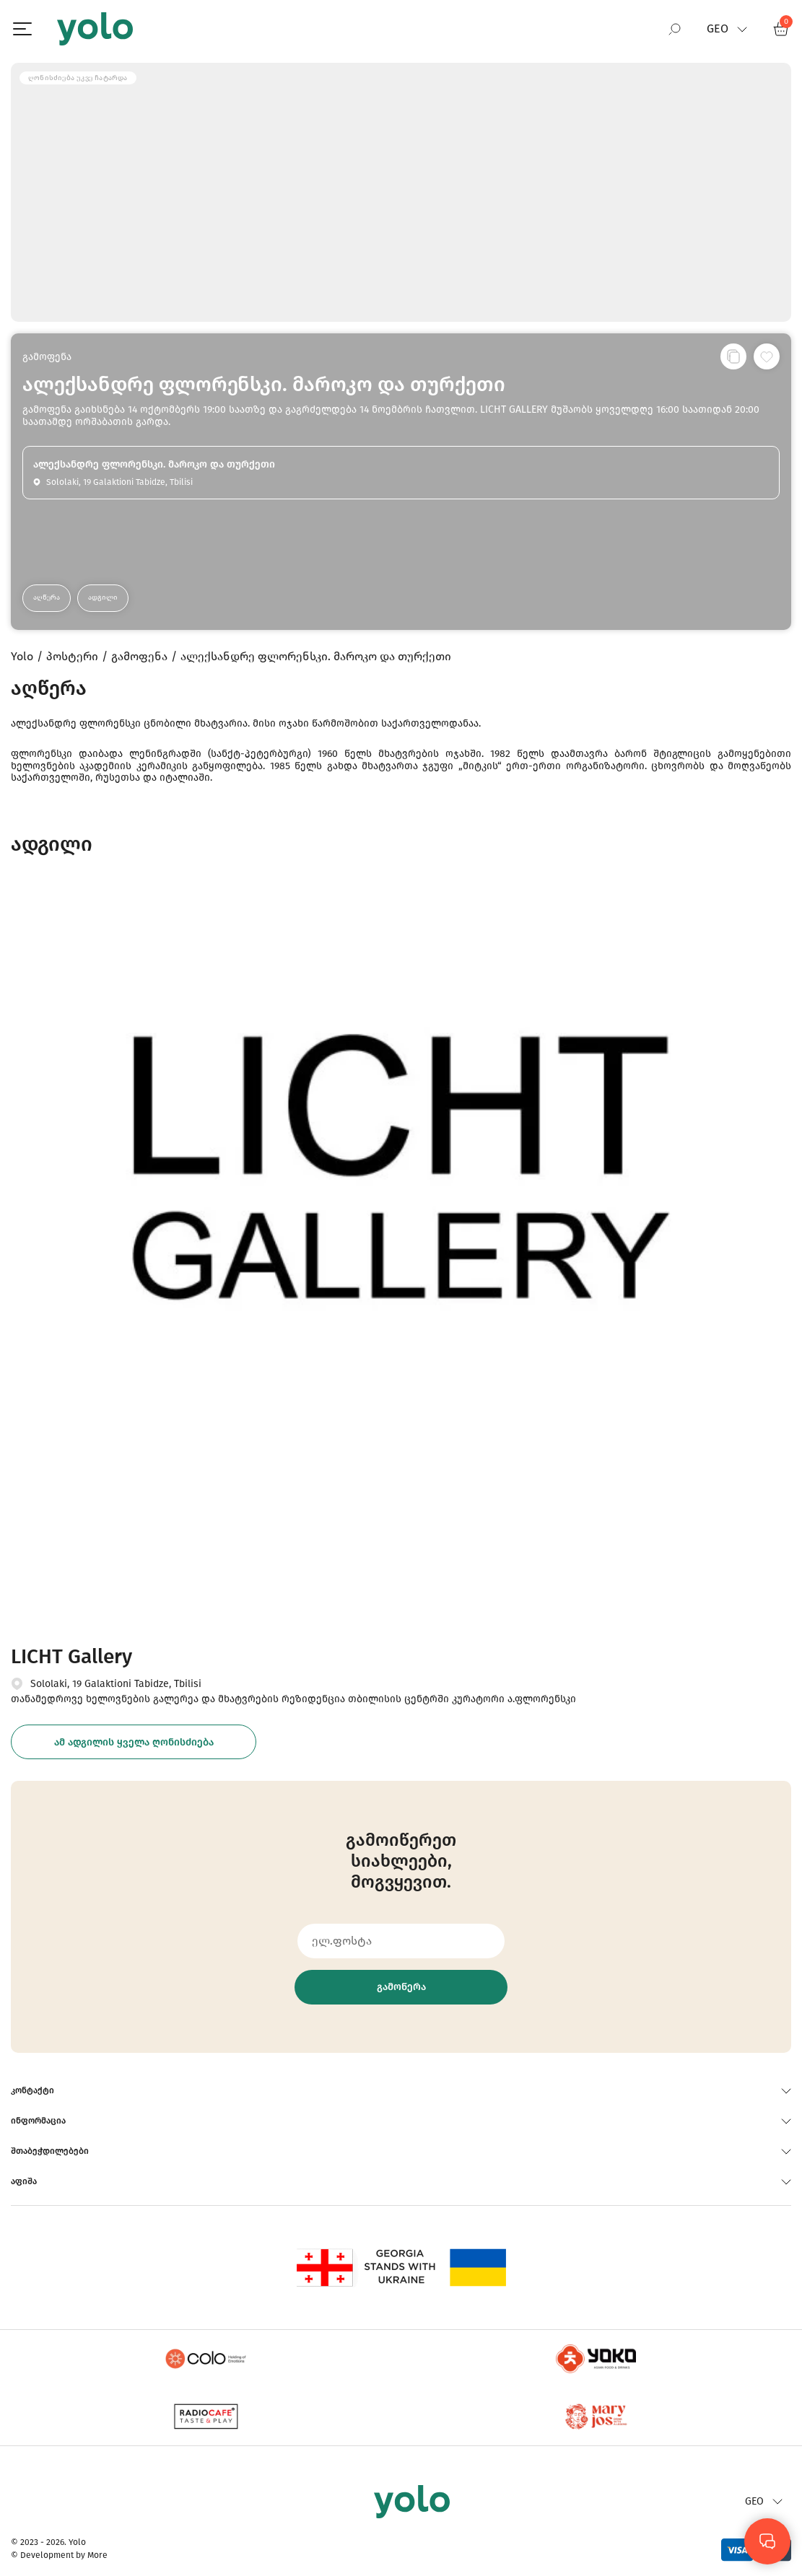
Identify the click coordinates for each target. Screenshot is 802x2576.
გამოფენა (46, 357)
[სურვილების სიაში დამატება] (767, 356)
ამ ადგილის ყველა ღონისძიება (134, 1742)
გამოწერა (401, 1987)
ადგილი (103, 597)
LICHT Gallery (71, 1656)
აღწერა (46, 597)
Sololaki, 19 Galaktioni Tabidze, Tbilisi (115, 1684)
